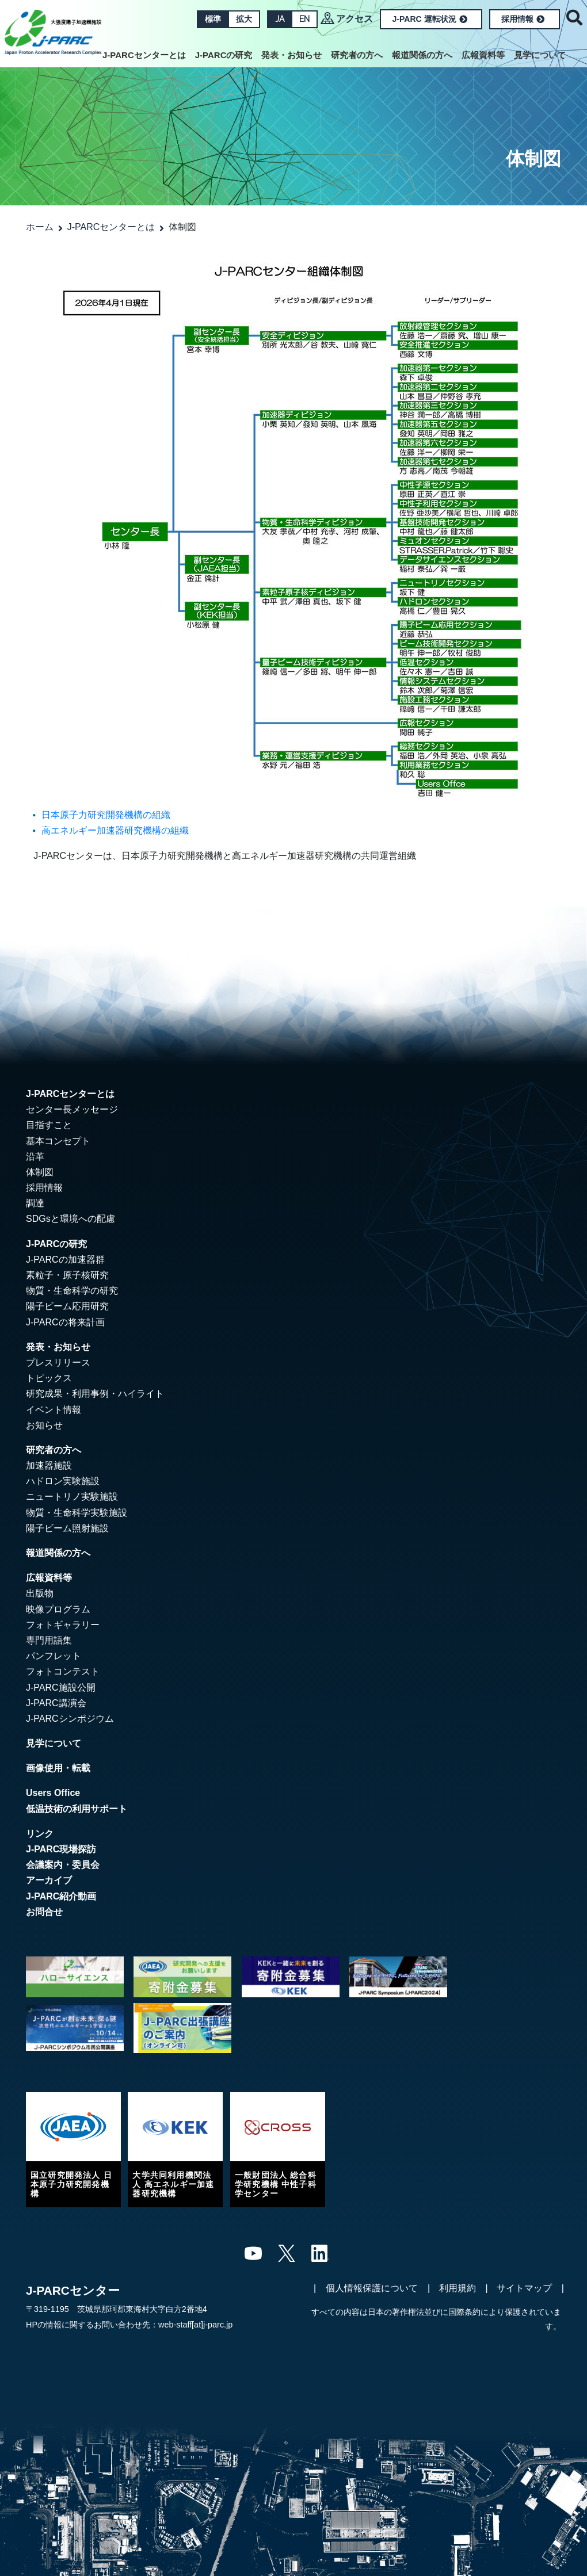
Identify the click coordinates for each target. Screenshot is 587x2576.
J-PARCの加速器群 (65, 1259)
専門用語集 (49, 1640)
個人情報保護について (372, 2288)
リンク (40, 1834)
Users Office (53, 1793)
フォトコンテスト (63, 1671)
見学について (540, 55)
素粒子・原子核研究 (67, 1275)
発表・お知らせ (291, 55)
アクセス (354, 19)
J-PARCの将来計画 (65, 1322)
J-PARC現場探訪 (61, 1849)
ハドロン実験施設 (63, 1481)
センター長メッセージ (72, 1109)
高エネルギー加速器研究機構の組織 (115, 830)
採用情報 (522, 19)
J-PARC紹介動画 (61, 1896)
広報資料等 (483, 55)
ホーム (40, 227)
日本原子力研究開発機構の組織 (105, 815)
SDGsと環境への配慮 (70, 1219)
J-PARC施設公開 (61, 1687)
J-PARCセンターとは (144, 55)
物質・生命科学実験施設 (76, 1513)
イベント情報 (53, 1410)
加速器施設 (49, 1465)
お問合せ (44, 1912)
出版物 (40, 1593)
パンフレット (53, 1656)
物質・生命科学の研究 (72, 1290)
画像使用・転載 (58, 1768)
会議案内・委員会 (63, 1865)
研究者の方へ (357, 55)
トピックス (49, 1378)
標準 (213, 19)
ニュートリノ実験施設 (72, 1496)
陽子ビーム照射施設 (67, 1528)
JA (279, 19)
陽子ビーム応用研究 (67, 1306)
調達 (35, 1203)
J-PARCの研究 (224, 55)
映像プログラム (58, 1609)
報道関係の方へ (422, 55)
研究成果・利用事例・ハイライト (95, 1393)
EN (304, 19)
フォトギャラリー (63, 1625)
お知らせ (44, 1425)
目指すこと (49, 1125)
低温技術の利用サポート (76, 1809)
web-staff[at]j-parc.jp (195, 2324)
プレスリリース (58, 1362)
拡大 (244, 19)
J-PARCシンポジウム (70, 1718)
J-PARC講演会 (56, 1703)
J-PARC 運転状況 (429, 19)
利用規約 (457, 2288)
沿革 (35, 1156)
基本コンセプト (58, 1141)
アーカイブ (49, 1880)
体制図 (40, 1172)
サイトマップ (524, 2288)
